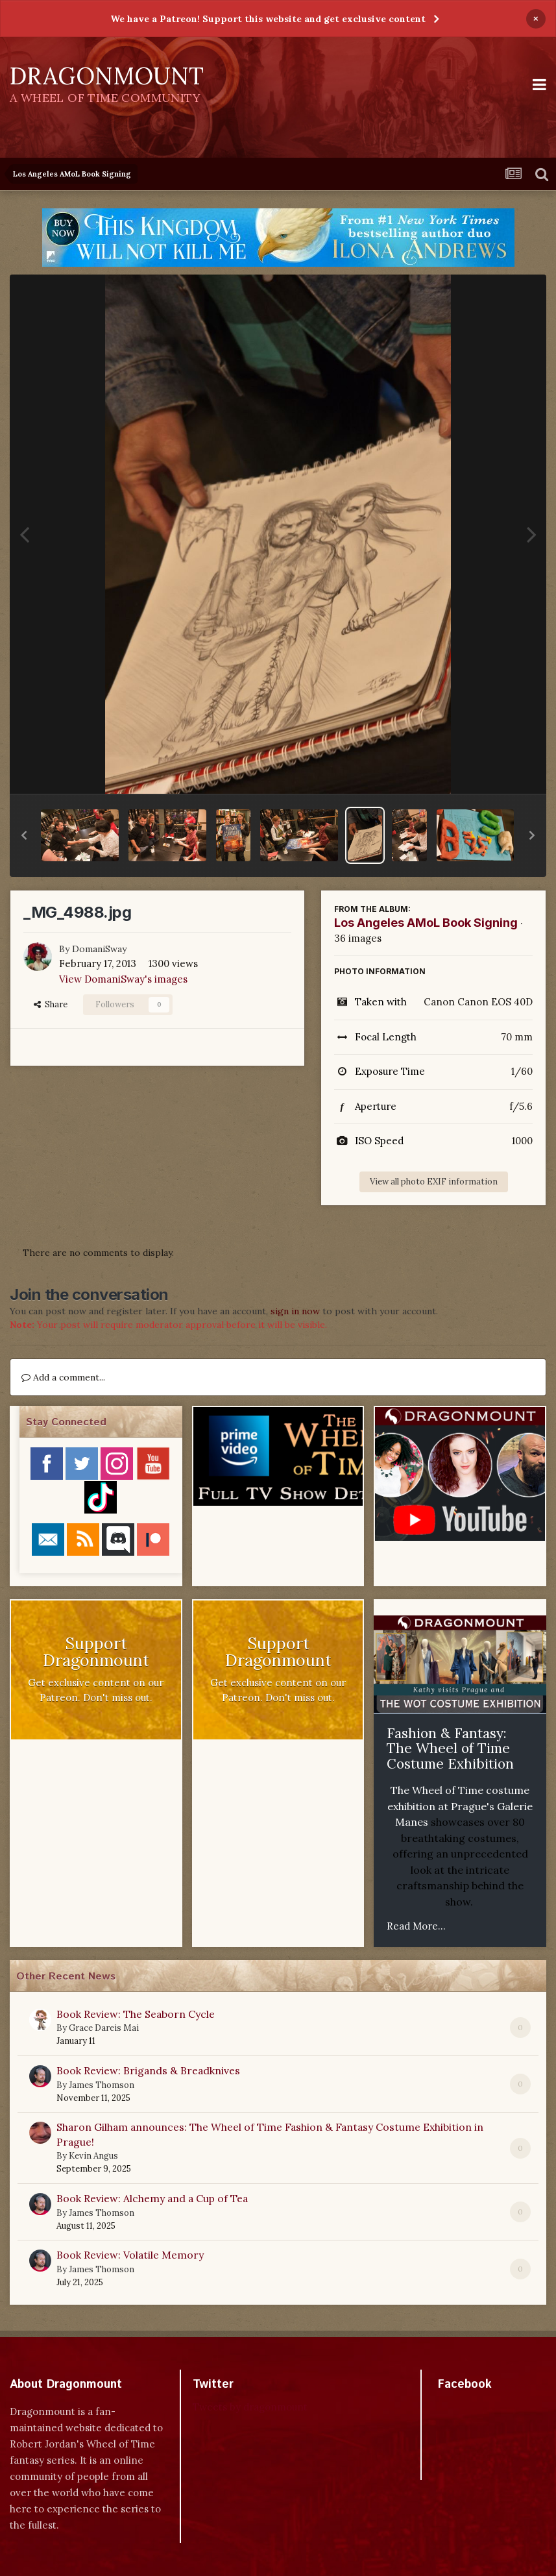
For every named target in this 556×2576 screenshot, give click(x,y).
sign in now (295, 1311)
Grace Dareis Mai (104, 2027)
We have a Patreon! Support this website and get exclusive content (268, 19)
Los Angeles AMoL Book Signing (426, 922)
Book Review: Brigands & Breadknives (148, 2070)
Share (50, 1004)
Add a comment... (63, 1377)
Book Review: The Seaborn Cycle (135, 2013)
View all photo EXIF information (434, 1181)
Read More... (416, 1926)
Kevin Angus (93, 2155)
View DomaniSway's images (123, 979)
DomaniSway (99, 949)
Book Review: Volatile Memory (130, 2254)
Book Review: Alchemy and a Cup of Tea (152, 2198)
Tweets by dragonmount (250, 2407)
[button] (24, 835)
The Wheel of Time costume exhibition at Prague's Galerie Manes (460, 1806)
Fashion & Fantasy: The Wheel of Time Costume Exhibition (450, 1748)
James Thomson (101, 2085)
